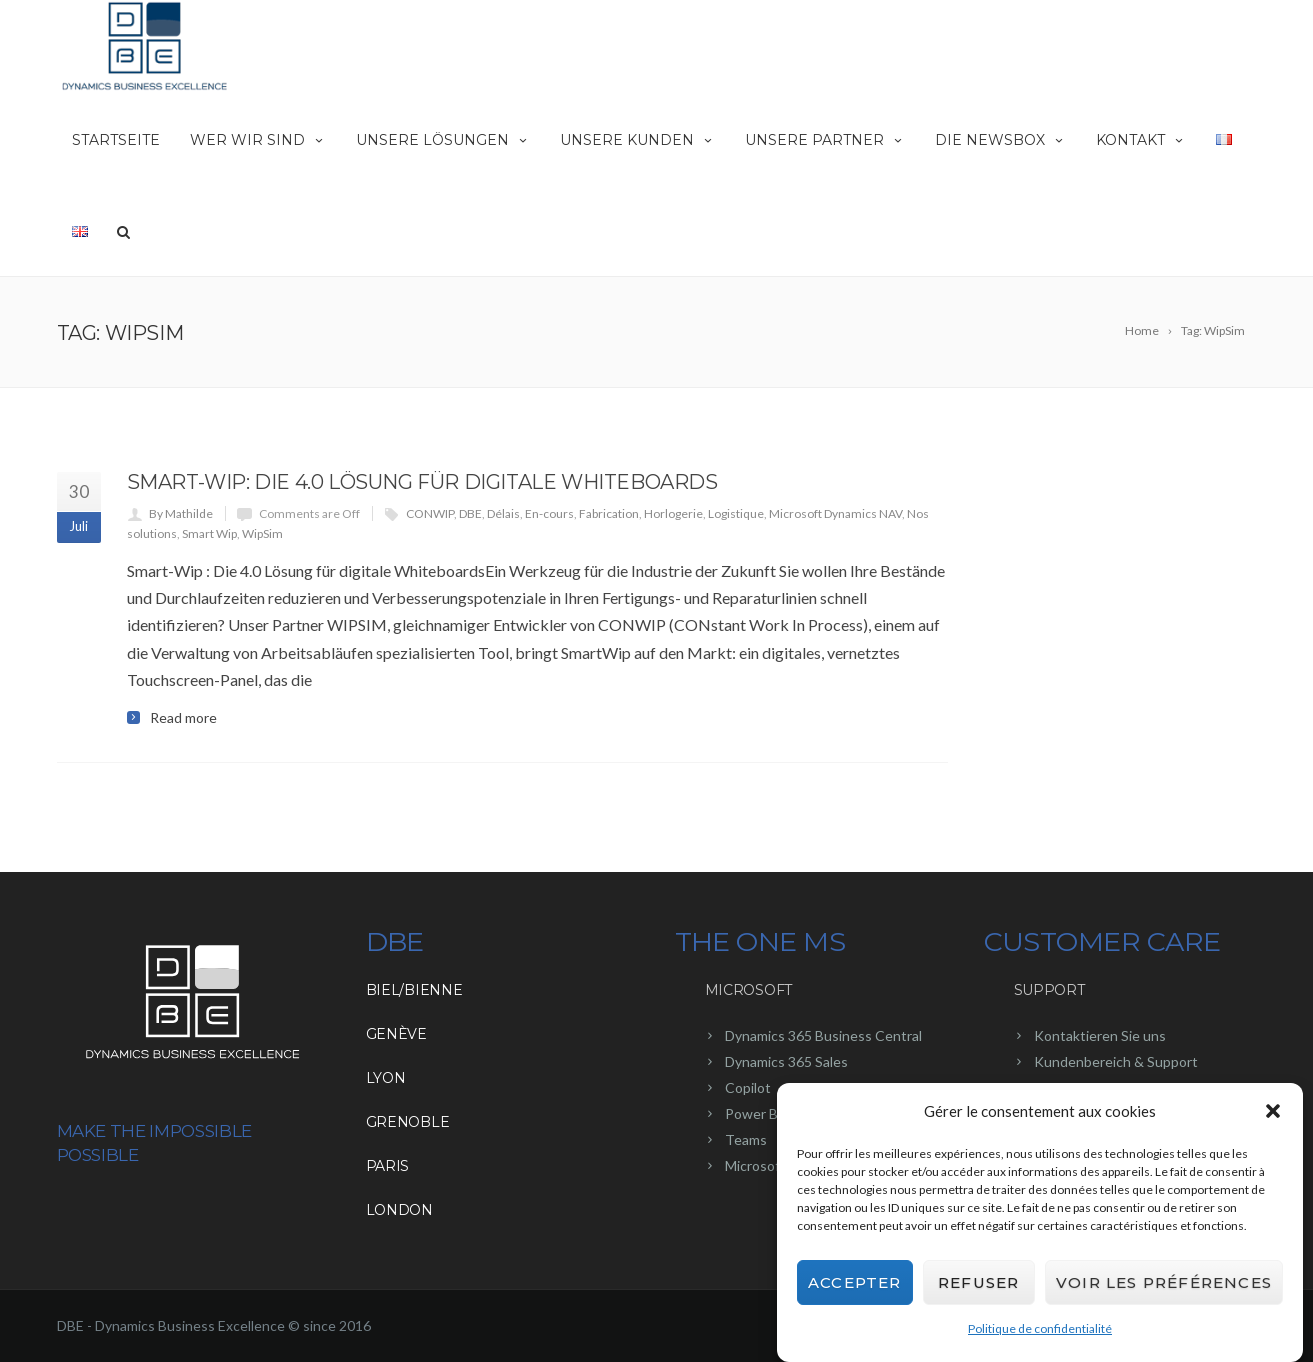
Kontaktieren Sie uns (1100, 1035)
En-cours (549, 513)
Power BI (754, 1113)
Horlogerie (673, 513)
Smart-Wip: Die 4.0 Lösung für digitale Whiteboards (422, 482)
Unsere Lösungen (443, 140)
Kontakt (1141, 140)
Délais (503, 513)
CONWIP (430, 513)
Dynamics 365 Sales (786, 1061)
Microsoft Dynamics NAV (835, 513)
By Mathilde (181, 513)
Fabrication (609, 513)
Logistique (736, 513)
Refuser (978, 1285)
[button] (1273, 1115)
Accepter (855, 1285)
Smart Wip (209, 533)
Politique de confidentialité (1040, 1332)
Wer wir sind (258, 140)
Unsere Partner (825, 140)
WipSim (262, 533)
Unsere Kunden (637, 140)
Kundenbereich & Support (1116, 1061)
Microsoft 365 (769, 1165)
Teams (746, 1139)
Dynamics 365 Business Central (823, 1035)
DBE (470, 513)
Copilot (748, 1087)
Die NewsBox (1000, 140)
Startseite (116, 140)
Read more (183, 718)
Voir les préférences (1164, 1285)
